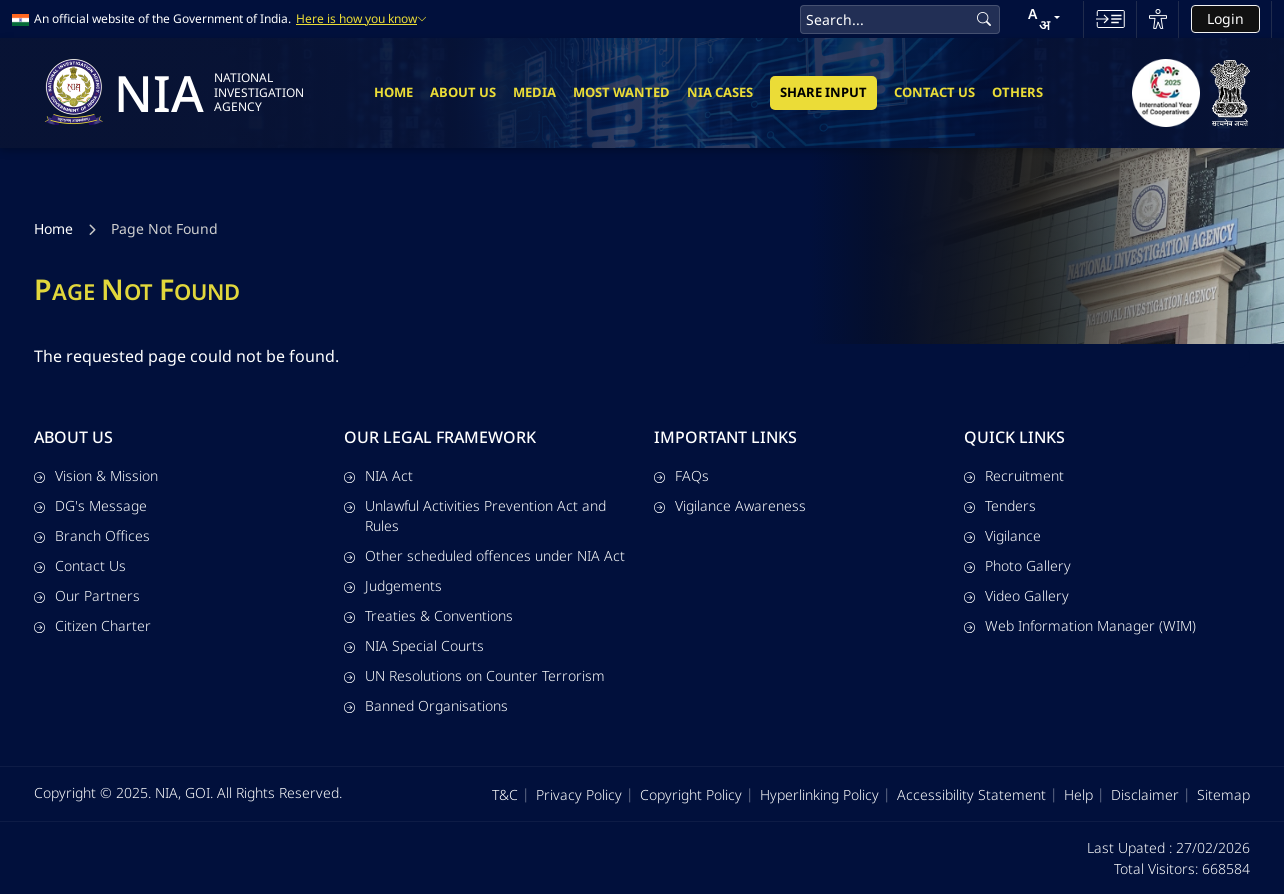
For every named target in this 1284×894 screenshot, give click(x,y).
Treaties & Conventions (428, 615)
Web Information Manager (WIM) (1080, 625)
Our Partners (87, 595)
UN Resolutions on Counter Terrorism (474, 675)
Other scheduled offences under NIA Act (484, 555)
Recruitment (1014, 475)
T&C (505, 794)
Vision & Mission (96, 475)
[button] (1044, 19)
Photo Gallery (1017, 565)
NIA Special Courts (414, 645)
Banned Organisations (426, 705)
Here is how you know (361, 19)
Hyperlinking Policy (819, 794)
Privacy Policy (579, 794)
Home (393, 92)
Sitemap (1223, 794)
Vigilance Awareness (730, 505)
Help (1078, 794)
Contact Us (934, 92)
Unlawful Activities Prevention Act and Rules (475, 515)
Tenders (1000, 505)
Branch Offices (92, 535)
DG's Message (90, 505)
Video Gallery (1016, 595)
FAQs (681, 475)
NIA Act (378, 475)
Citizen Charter (92, 625)
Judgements (393, 585)
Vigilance (1002, 535)
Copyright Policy (691, 794)
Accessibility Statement (971, 794)
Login (1225, 18)
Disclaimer (1145, 794)
